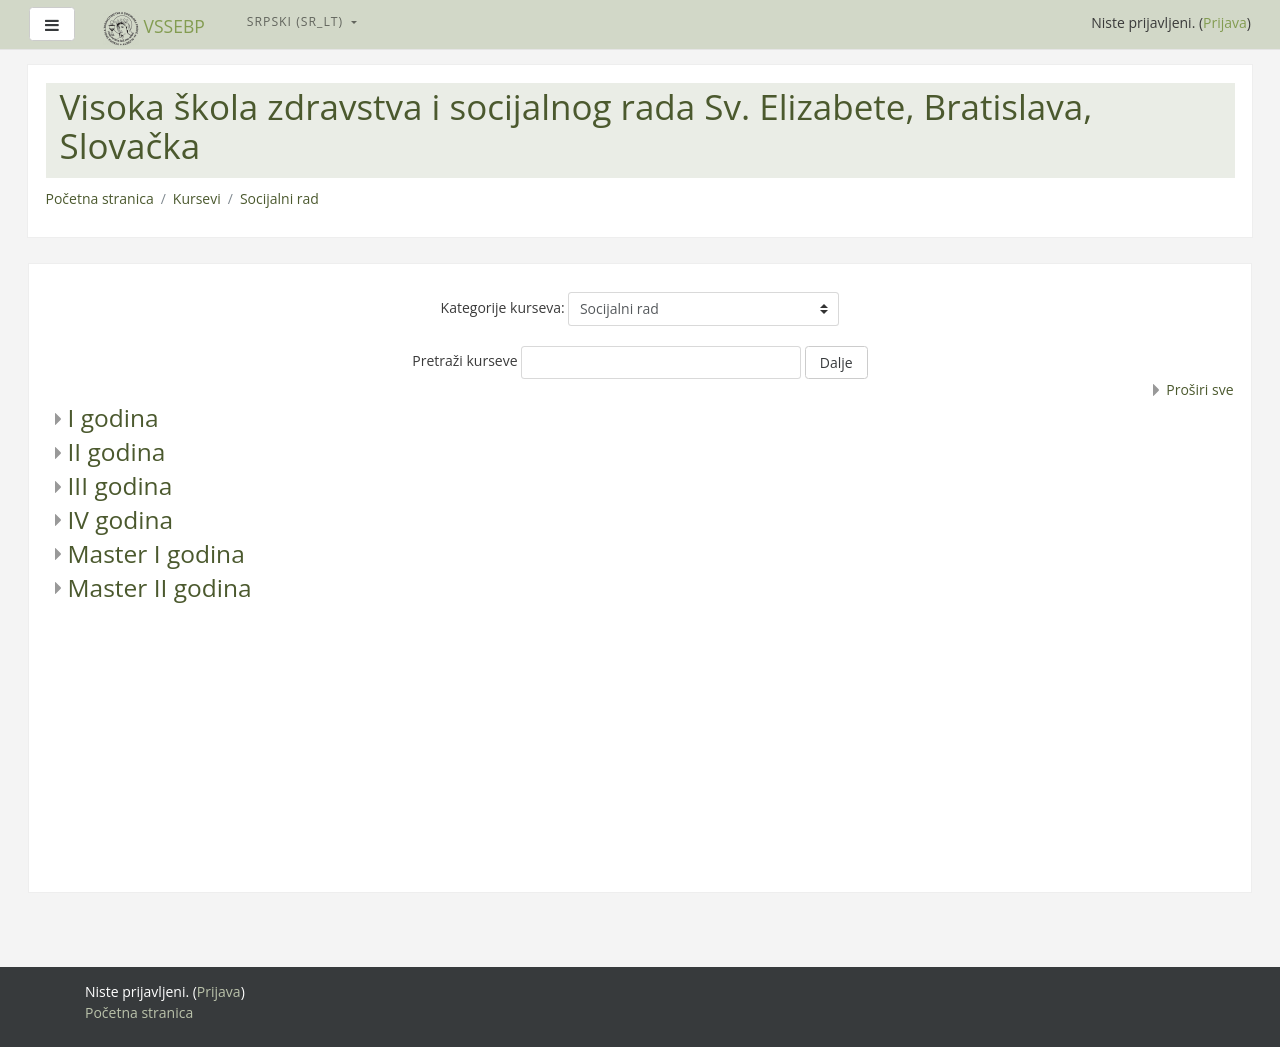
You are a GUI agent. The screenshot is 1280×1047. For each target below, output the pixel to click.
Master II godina (160, 587)
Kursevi (197, 198)
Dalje (836, 362)
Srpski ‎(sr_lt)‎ (297, 21)
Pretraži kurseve (464, 360)
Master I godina (156, 553)
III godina (120, 485)
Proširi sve (1199, 389)
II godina (117, 451)
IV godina (121, 519)
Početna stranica (100, 198)
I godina (113, 417)
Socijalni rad (279, 198)
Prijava (1225, 22)
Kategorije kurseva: (503, 307)
